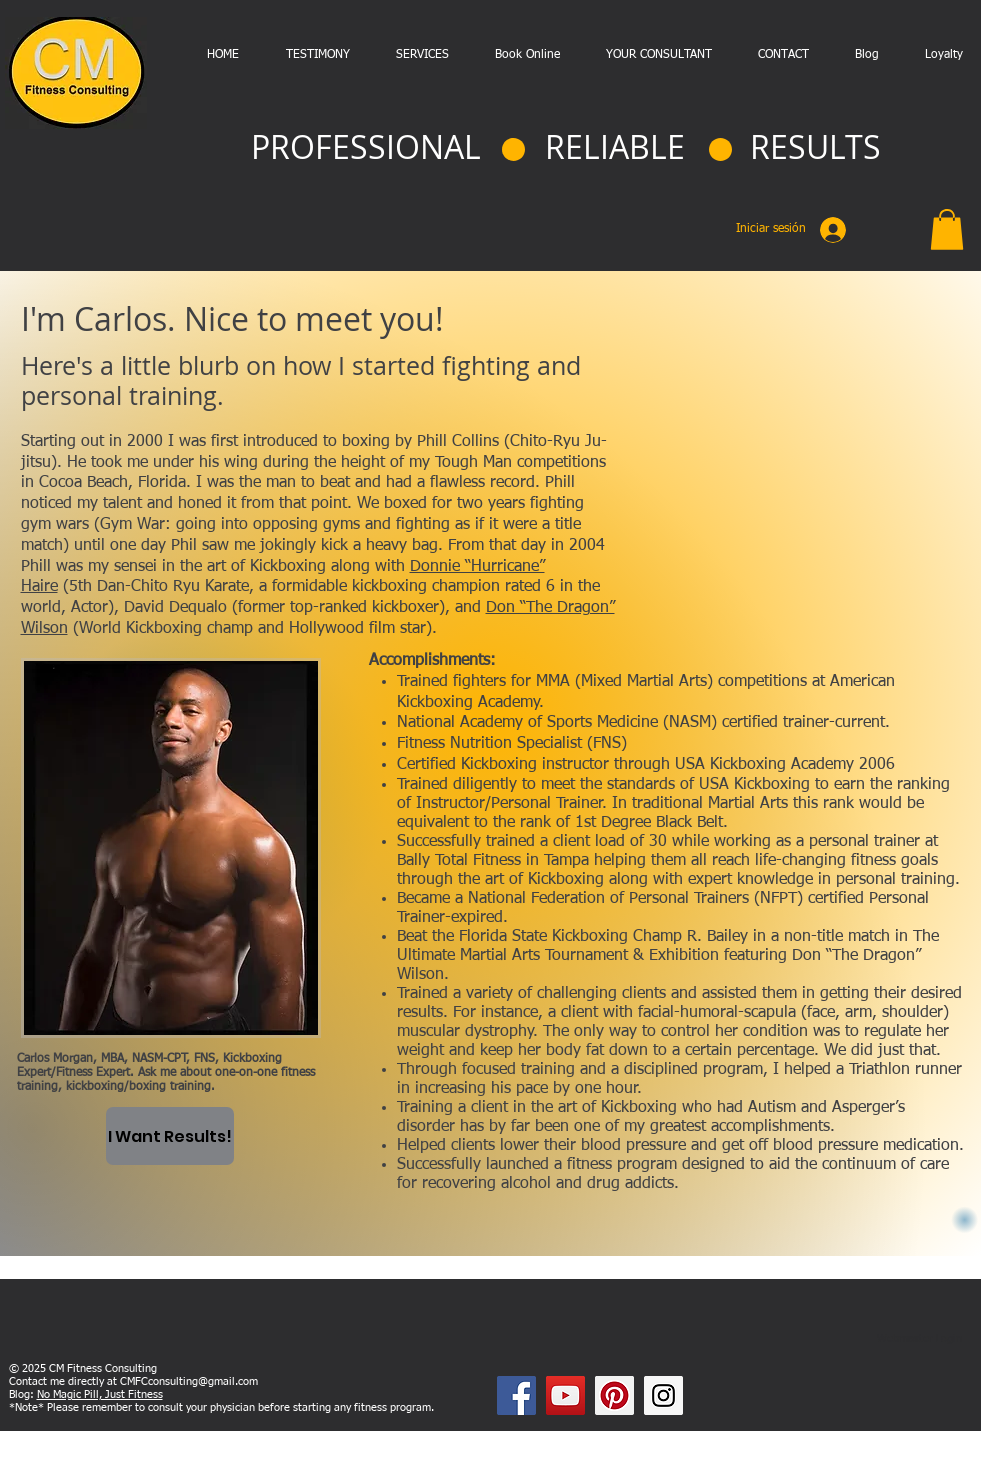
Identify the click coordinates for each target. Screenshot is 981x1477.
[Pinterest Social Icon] (614, 1395)
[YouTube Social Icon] (565, 1395)
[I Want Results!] (170, 1136)
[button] (947, 229)
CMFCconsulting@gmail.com (189, 1381)
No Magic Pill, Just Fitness (100, 1394)
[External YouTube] (806, 480)
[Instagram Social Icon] (663, 1395)
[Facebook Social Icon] (516, 1395)
